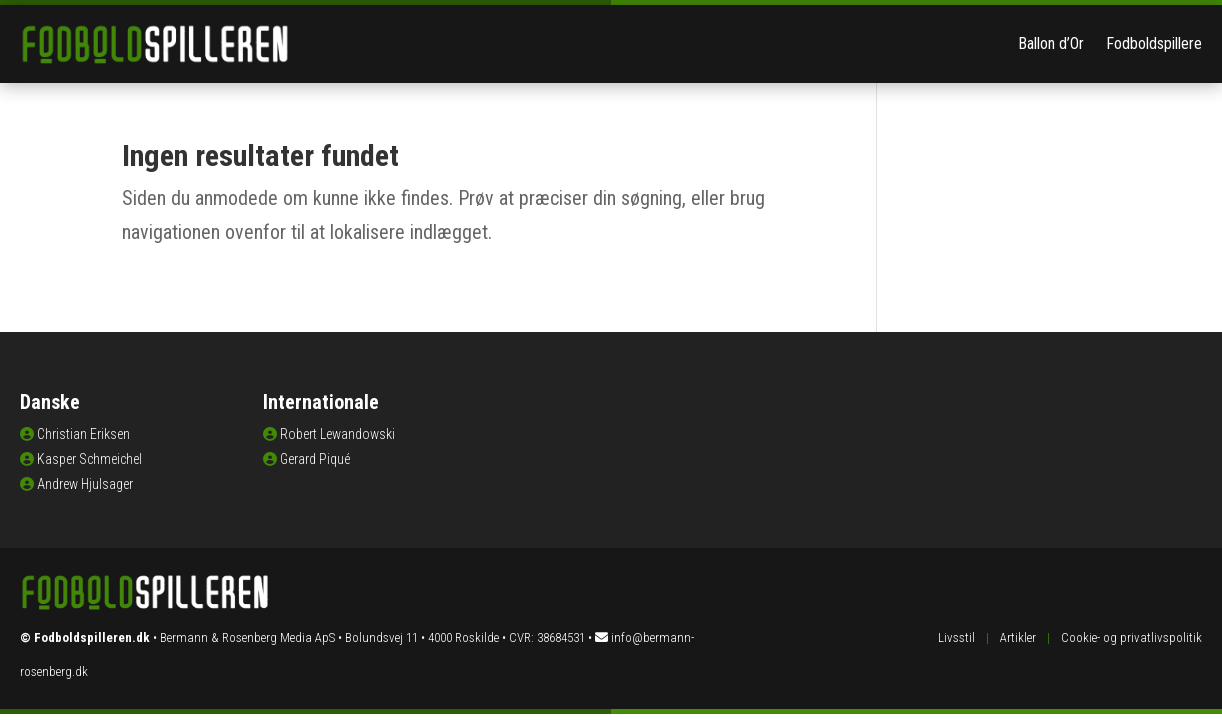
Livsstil (956, 637)
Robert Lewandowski (337, 434)
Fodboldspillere (1154, 43)
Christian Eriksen (83, 434)
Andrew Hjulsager (85, 484)
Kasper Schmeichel (89, 459)
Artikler (1018, 637)
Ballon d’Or (1051, 43)
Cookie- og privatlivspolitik (1131, 637)
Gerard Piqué (315, 459)
